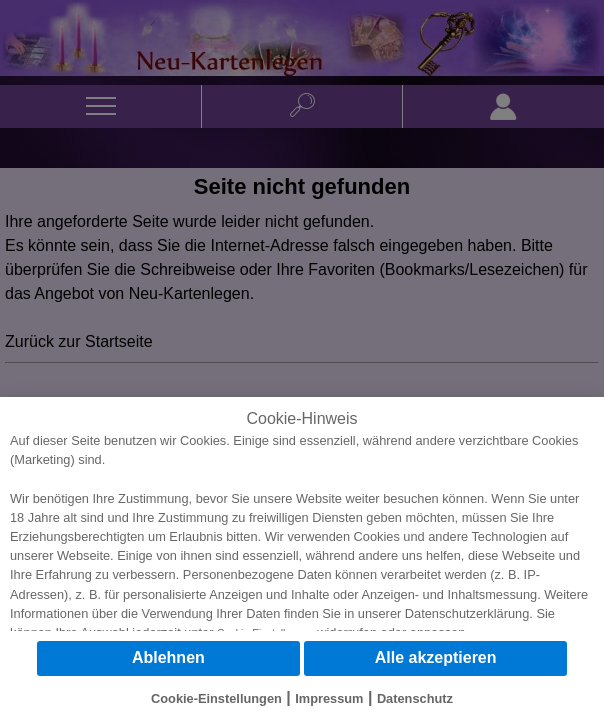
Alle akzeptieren (436, 657)
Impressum (329, 698)
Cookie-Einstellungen (216, 698)
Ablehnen (168, 657)
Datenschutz (415, 698)
